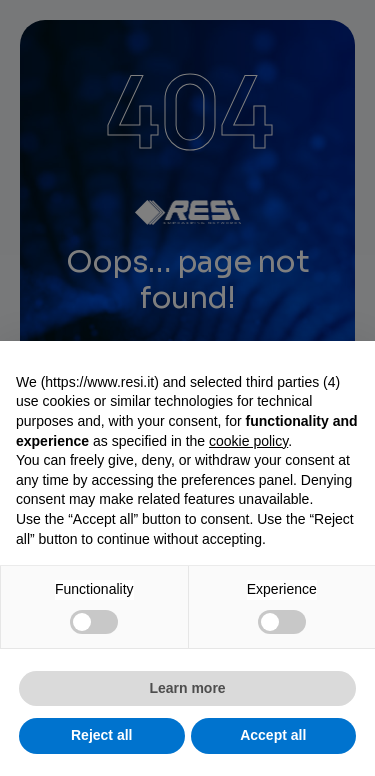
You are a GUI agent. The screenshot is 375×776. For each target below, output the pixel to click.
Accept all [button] (273, 735)
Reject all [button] (101, 735)
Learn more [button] (187, 688)
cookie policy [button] (248, 441)
